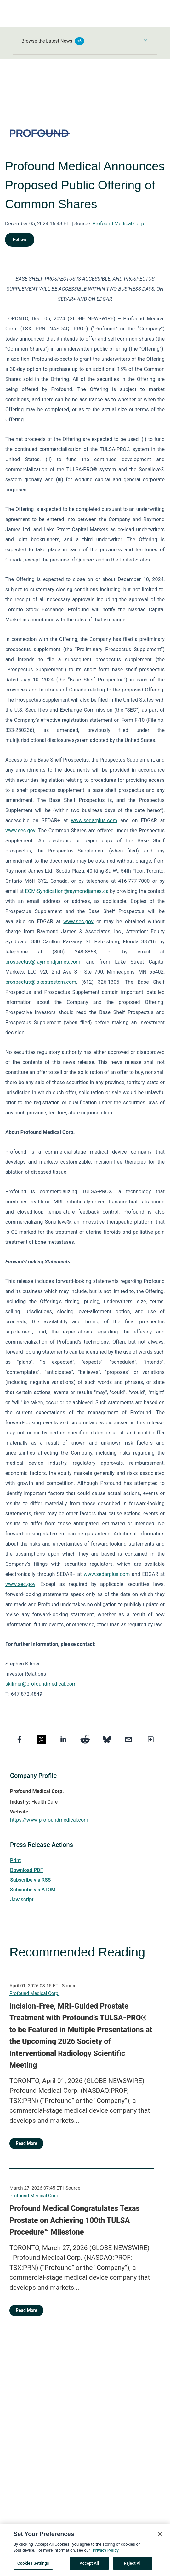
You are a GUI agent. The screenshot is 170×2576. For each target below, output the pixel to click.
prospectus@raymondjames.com (42, 962)
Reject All (133, 2566)
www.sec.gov (20, 831)
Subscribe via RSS (30, 1880)
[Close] (160, 2537)
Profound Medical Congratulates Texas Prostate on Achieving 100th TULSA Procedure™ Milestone (74, 2220)
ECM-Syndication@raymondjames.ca (66, 891)
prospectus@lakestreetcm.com (40, 982)
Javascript (21, 1899)
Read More (26, 2143)
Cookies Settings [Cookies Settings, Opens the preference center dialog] (33, 2566)
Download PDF (26, 1870)
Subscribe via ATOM (32, 1890)
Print (15, 1860)
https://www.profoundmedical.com (49, 1820)
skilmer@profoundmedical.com (40, 1684)
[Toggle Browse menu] (145, 40)
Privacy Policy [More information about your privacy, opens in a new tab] (105, 2553)
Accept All (89, 2566)
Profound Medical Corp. (118, 224)
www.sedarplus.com (94, 820)
